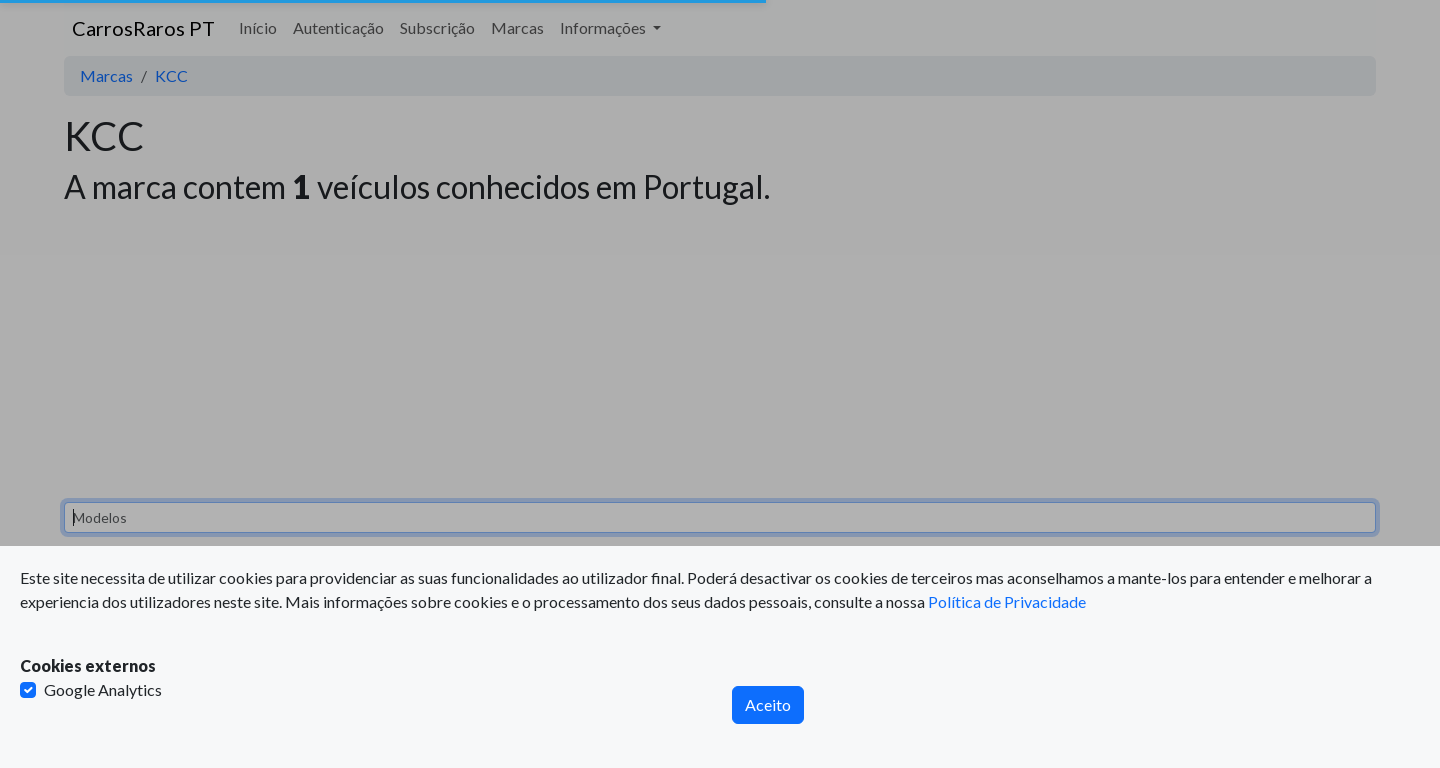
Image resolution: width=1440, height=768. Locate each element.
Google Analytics (103, 689)
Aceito (768, 704)
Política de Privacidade (1007, 601)
